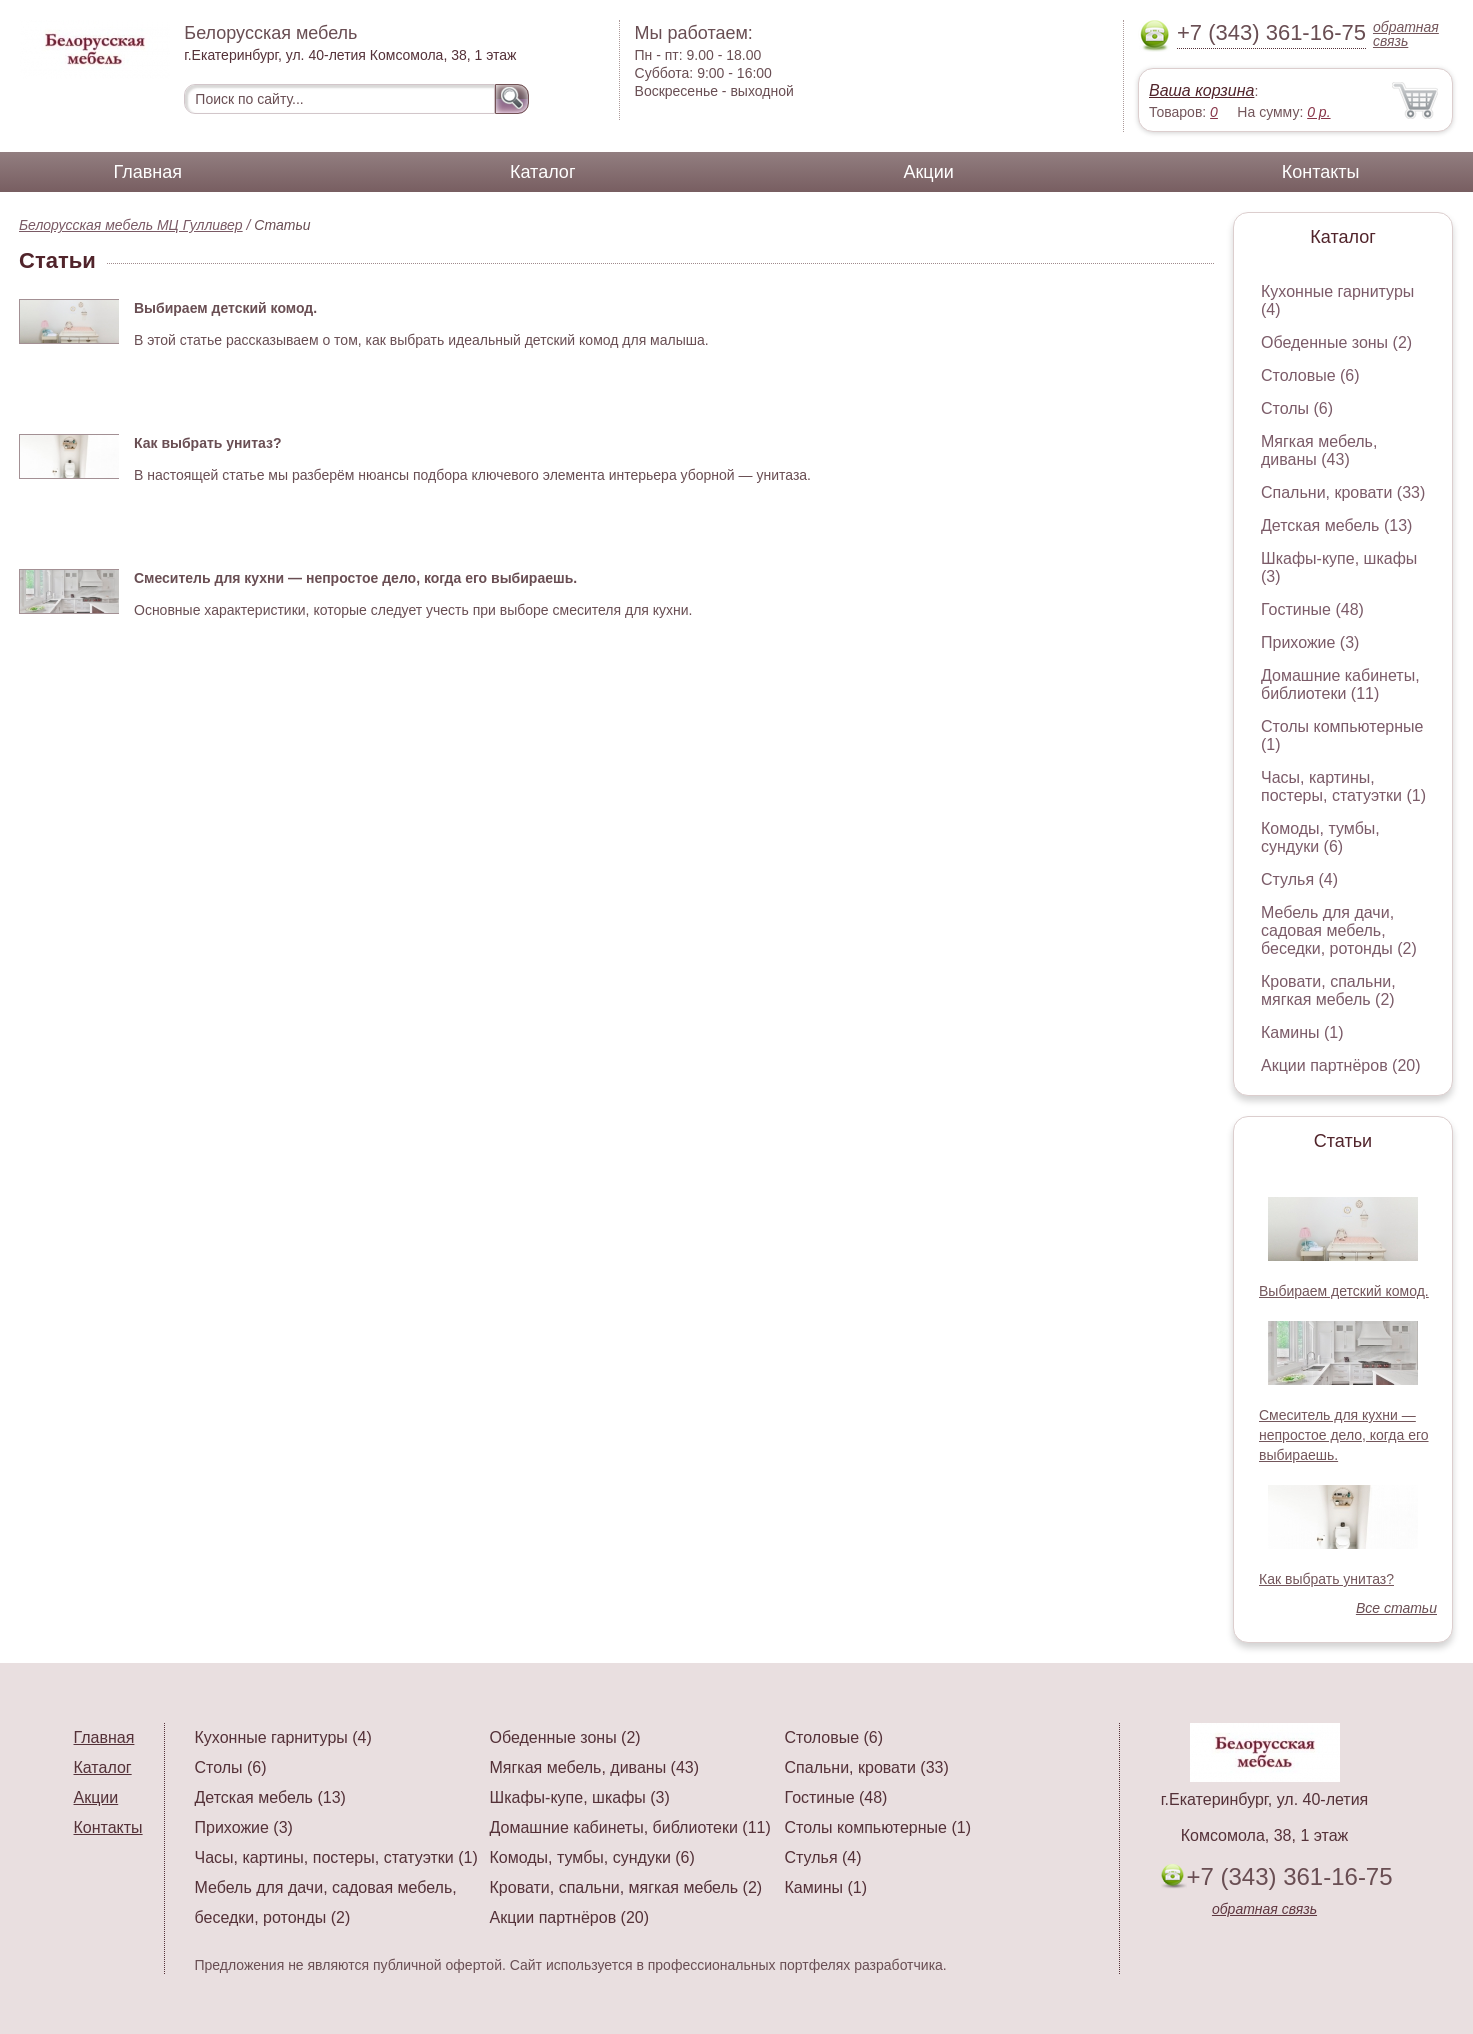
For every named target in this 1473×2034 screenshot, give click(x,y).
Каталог (542, 172)
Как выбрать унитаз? (1326, 1579)
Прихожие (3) (1310, 642)
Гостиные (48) (1312, 609)
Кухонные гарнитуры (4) (283, 1737)
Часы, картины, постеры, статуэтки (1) (1343, 786)
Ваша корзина (1201, 90)
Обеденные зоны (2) (1336, 342)
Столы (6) (1297, 408)
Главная (148, 172)
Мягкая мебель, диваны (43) (1319, 450)
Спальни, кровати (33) (1343, 492)
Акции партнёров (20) (1341, 1065)
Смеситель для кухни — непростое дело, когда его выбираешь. (1344, 1435)
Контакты (1321, 172)
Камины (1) (1302, 1032)
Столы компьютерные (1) (878, 1827)
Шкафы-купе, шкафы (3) (580, 1797)
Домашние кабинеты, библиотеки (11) (1340, 684)
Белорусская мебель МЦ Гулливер (131, 225)
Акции (928, 172)
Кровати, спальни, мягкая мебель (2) (1328, 990)
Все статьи (1396, 1608)
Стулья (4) (1299, 879)
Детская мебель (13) (1336, 525)
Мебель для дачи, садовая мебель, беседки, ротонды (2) (1339, 930)
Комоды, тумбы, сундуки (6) (1320, 837)
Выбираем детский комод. (1344, 1291)
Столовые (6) (1310, 375)
